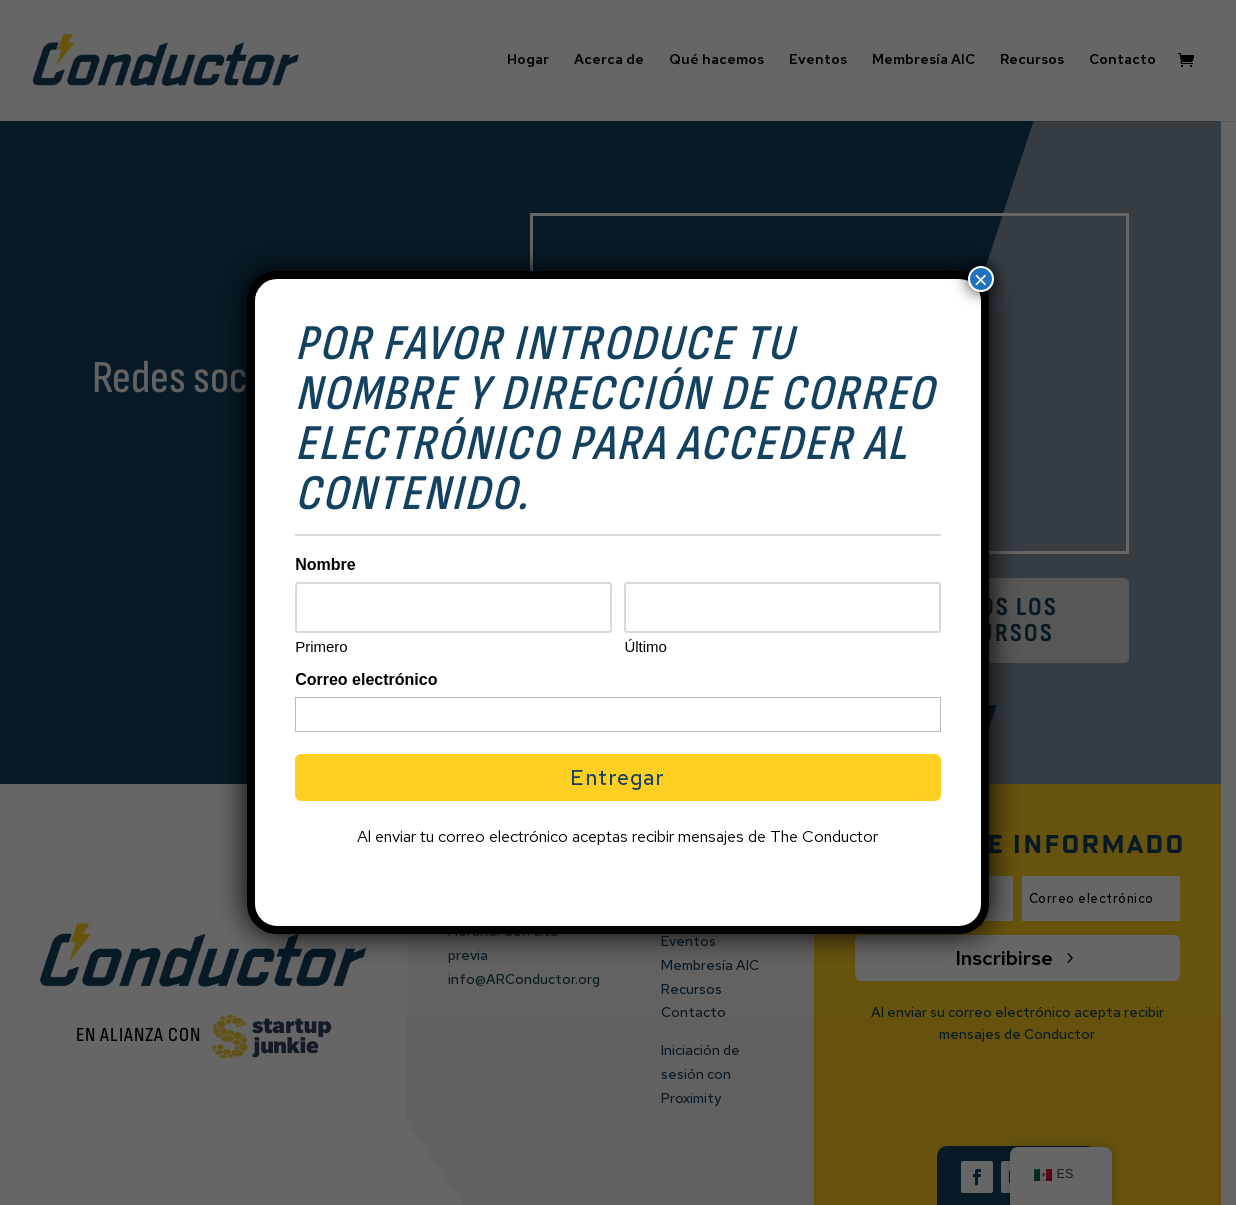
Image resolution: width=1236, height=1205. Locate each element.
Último (645, 646)
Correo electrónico (366, 679)
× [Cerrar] (981, 279)
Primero (321, 646)
